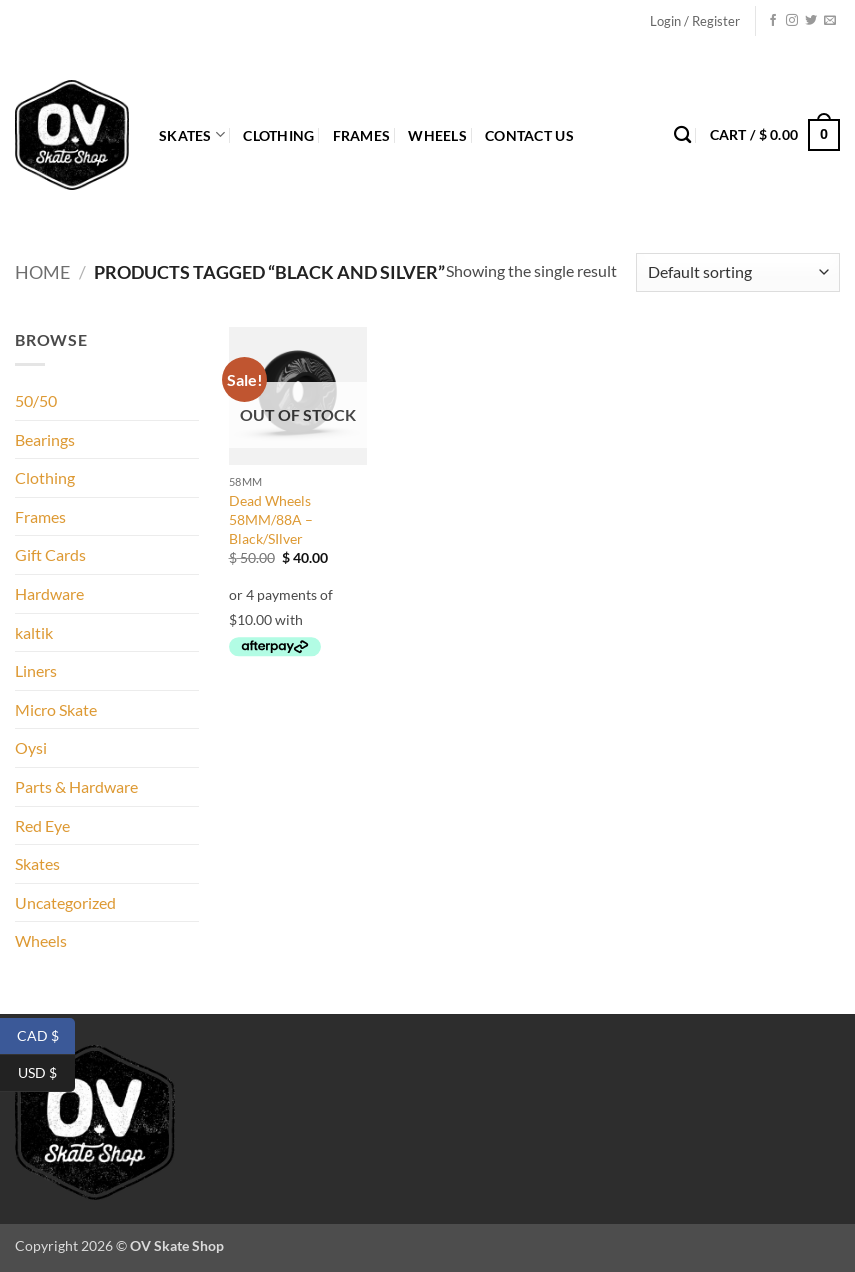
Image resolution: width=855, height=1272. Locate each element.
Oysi (31, 747)
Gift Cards (50, 554)
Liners (36, 670)
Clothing (278, 135)
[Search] (682, 135)
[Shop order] (738, 272)
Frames (362, 135)
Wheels (437, 135)
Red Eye (42, 825)
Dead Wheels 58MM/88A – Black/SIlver (271, 519)
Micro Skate (56, 709)
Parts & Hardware (76, 786)
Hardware (49, 593)
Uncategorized (65, 902)
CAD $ (46, 1036)
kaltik (34, 632)
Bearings (45, 439)
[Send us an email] (830, 21)
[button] (695, 21)
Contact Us (529, 135)
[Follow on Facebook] (773, 21)
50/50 (36, 400)
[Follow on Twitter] (811, 21)
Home (42, 272)
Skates (192, 134)
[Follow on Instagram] (792, 21)
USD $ (46, 1073)
